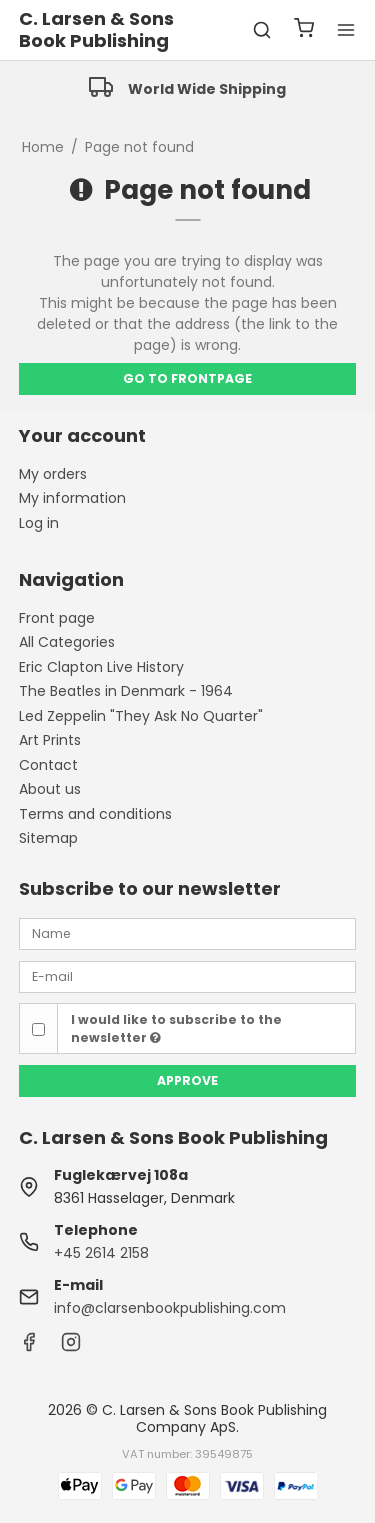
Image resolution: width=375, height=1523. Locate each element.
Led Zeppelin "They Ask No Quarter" (141, 716)
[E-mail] (188, 976)
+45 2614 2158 (101, 1253)
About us (50, 789)
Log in (39, 523)
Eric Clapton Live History (101, 667)
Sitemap (48, 838)
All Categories (67, 642)
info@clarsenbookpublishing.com (170, 1308)
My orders (53, 474)
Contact (48, 765)
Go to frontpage (187, 378)
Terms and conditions (95, 814)
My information (72, 498)
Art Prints (50, 740)
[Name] (188, 933)
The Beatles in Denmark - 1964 (126, 691)
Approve (187, 1080)
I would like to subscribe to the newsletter (176, 1028)
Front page (57, 618)
